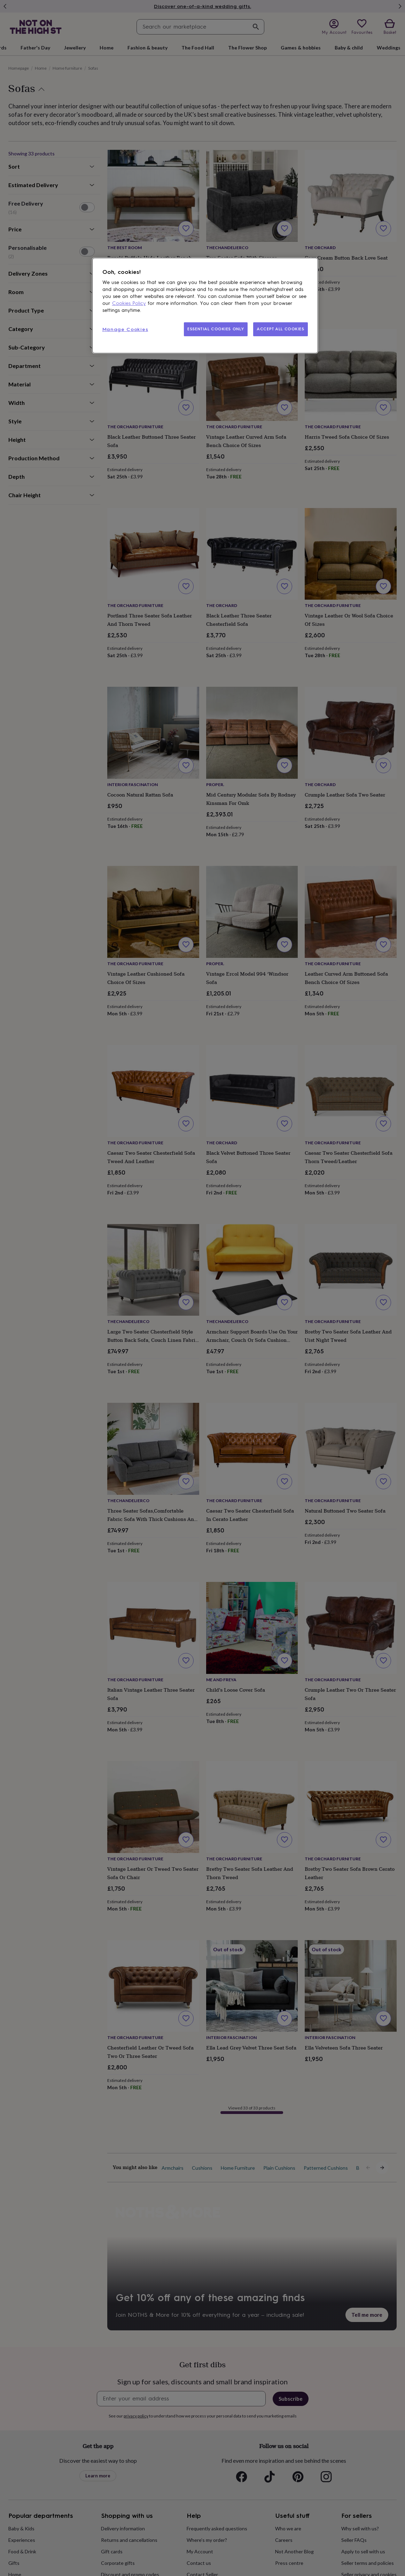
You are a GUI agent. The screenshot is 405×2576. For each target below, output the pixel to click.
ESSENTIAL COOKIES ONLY (215, 328)
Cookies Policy (129, 303)
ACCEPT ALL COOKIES (280, 328)
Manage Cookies (125, 329)
